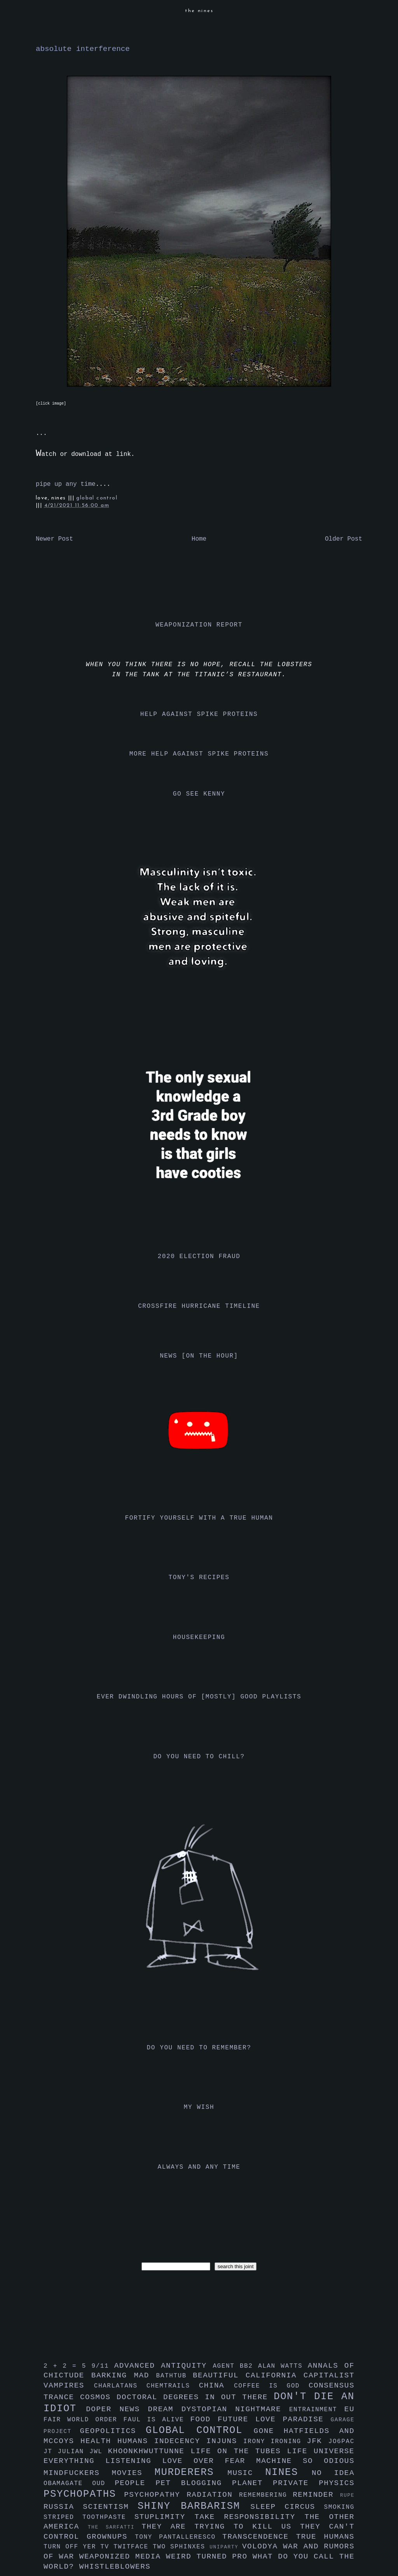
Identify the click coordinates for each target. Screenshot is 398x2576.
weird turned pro (209, 2556)
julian (73, 2451)
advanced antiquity (163, 2365)
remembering (266, 2495)
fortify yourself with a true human (199, 1518)
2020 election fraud (199, 1256)
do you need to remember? (199, 2047)
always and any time (199, 2167)
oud (103, 2483)
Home (199, 539)
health (98, 2441)
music (246, 2473)
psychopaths (84, 2494)
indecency (180, 2441)
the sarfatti (114, 2527)
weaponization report (199, 624)
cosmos (98, 2397)
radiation (213, 2494)
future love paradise (274, 2419)
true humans (325, 2536)
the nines (199, 11)
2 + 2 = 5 (67, 2366)
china (216, 2385)
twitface (133, 2546)
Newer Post (54, 539)
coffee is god (271, 2385)
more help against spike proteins (199, 753)
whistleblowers (115, 2566)
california (275, 2375)
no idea (333, 2473)
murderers (191, 2472)
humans (135, 2441)
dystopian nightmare (235, 2409)
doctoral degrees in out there (195, 2397)
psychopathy (155, 2494)
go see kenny (199, 794)
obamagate (68, 2483)
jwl (98, 2451)
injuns (224, 2441)
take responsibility (249, 2517)
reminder (316, 2494)
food (204, 2419)
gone (269, 2431)
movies (133, 2473)
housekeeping (199, 1637)
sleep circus (287, 2507)
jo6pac (341, 2441)
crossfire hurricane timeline (199, 1306)
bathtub (174, 2375)
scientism (110, 2507)
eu (349, 2409)
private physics (313, 2483)
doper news (117, 2409)
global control (96, 498)
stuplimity (164, 2517)
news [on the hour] (199, 1356)
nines (288, 2472)
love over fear (209, 2461)
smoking (339, 2507)
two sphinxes (181, 2546)
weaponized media (122, 2556)
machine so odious (305, 2461)
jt (51, 2451)
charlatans (120, 2385)
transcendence (259, 2536)
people (135, 2483)
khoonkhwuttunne (149, 2451)
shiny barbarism (194, 2506)
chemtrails (173, 2385)
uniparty (225, 2547)
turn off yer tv (78, 2546)
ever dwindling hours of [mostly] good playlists (199, 1696)
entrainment (316, 2409)
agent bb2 (235, 2366)
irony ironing (275, 2441)
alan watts (283, 2366)
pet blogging (193, 2483)
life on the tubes (239, 2451)
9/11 (102, 2366)
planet (252, 2483)
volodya (262, 2546)
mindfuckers (78, 2473)
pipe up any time (66, 484)
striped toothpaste (89, 2517)
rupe (347, 2495)
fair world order (84, 2419)
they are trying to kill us (220, 2526)
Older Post (343, 539)
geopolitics (113, 2431)
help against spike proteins (199, 714)
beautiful (219, 2375)
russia (63, 2507)
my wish (199, 2107)
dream (164, 2409)
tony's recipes (199, 1577)
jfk (317, 2441)
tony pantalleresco (178, 2537)
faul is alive (157, 2419)
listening (133, 2461)
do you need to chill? (198, 1756)
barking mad (123, 2375)
